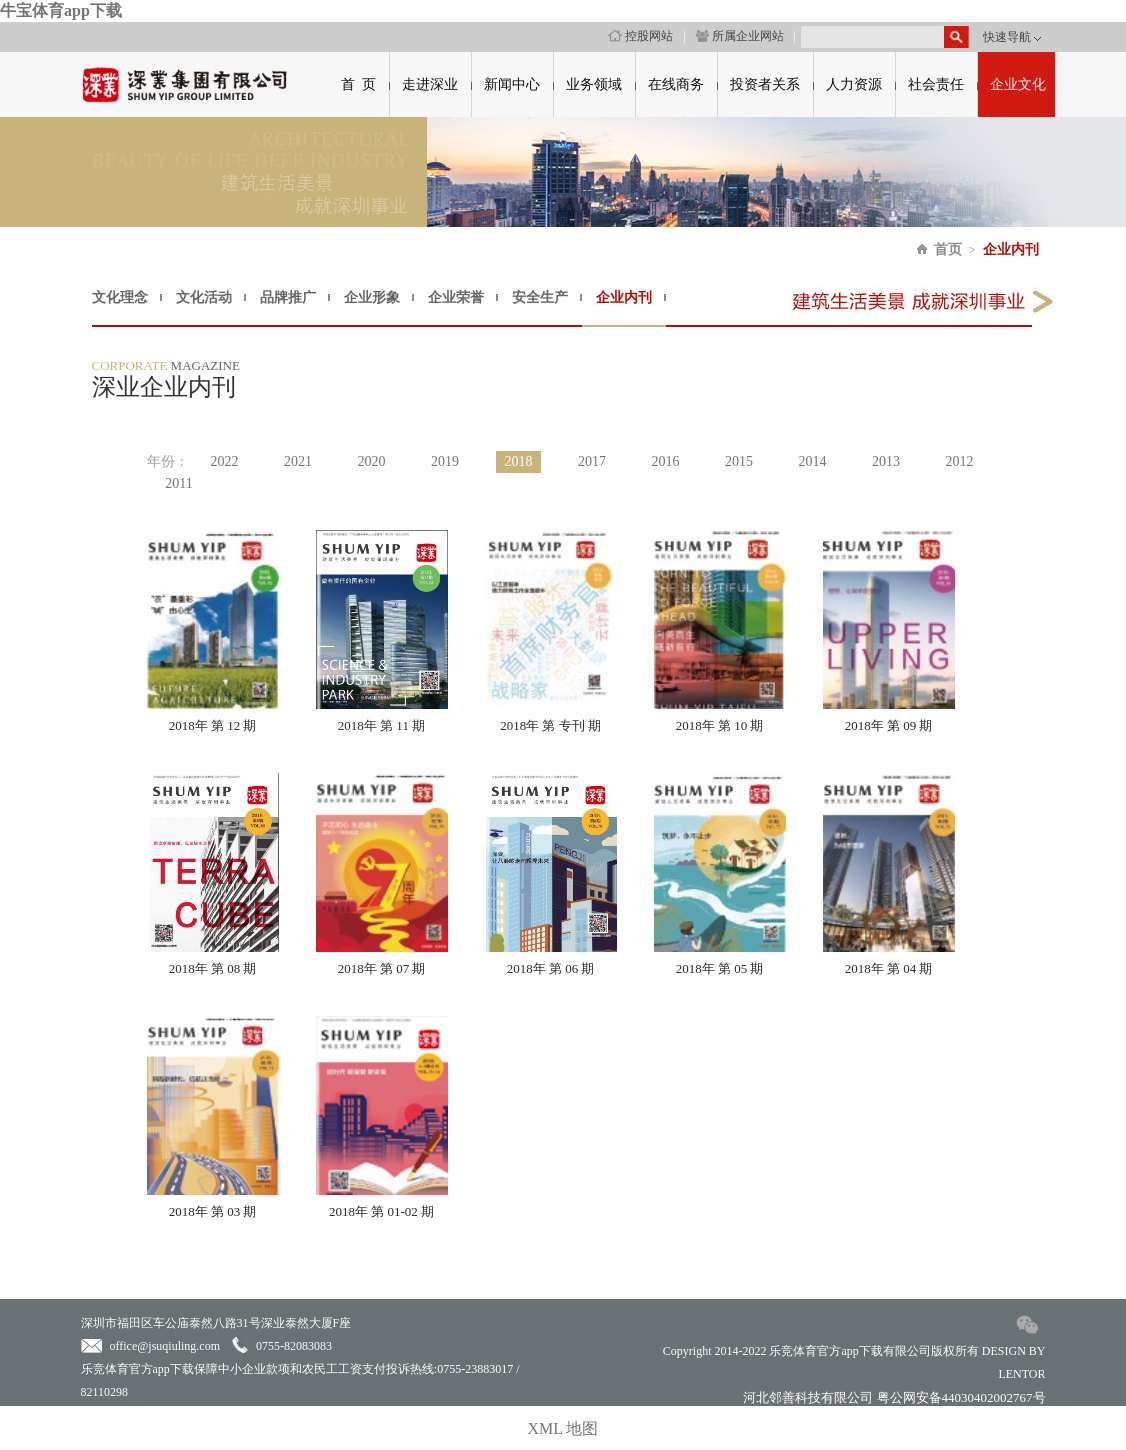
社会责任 (936, 84)
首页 (948, 249)
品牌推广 (288, 297)
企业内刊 (1011, 249)
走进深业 (430, 84)
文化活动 (204, 297)
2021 (298, 461)
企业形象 (372, 297)
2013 (886, 461)
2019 (445, 461)
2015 (739, 461)
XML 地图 (563, 1428)
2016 (666, 461)
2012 (960, 461)
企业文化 (1018, 84)
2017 (592, 461)
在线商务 (676, 84)
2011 (178, 483)
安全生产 (540, 297)
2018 (519, 461)
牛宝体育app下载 (61, 10)
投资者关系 (765, 84)
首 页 (358, 84)
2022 (225, 461)
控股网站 (640, 36)
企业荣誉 (456, 297)
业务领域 (594, 84)
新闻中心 (512, 84)
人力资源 (854, 84)
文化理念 (120, 297)
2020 (372, 461)
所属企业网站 (740, 36)
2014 (813, 461)
